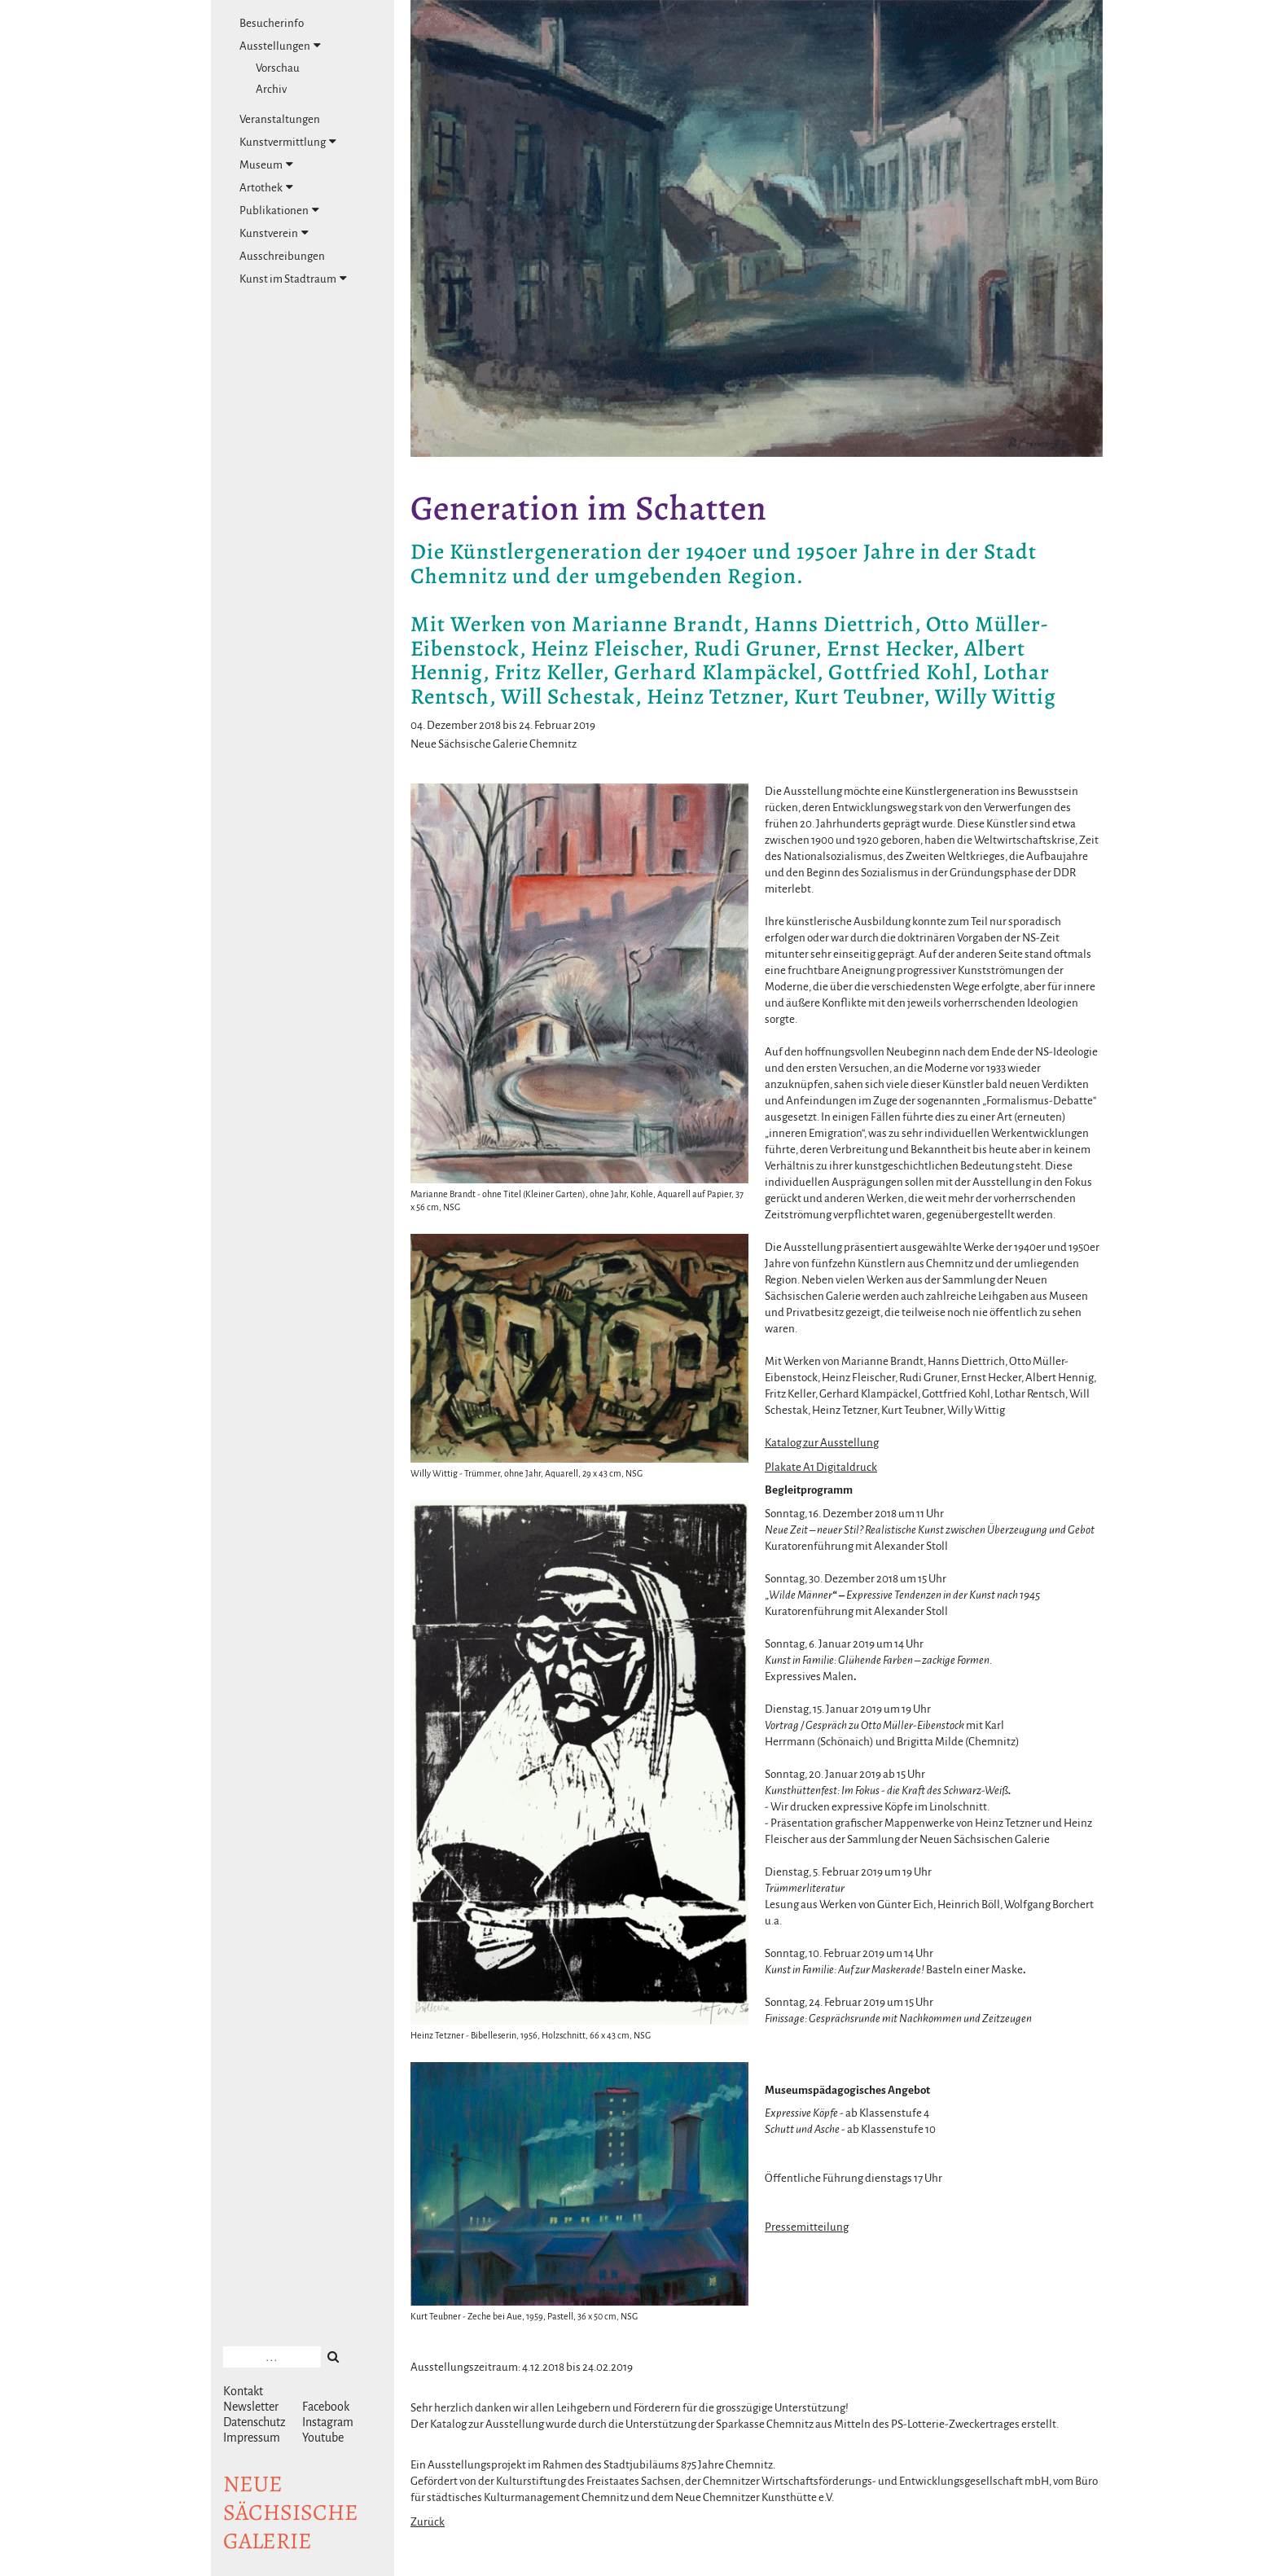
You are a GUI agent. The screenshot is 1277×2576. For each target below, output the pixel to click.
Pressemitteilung (807, 2227)
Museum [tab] (266, 164)
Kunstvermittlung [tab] (287, 141)
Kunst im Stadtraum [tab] (293, 278)
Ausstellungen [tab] (280, 45)
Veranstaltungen (279, 119)
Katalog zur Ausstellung (822, 1443)
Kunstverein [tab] (274, 232)
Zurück (427, 2522)
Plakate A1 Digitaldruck (821, 1467)
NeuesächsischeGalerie (290, 2512)
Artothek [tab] (266, 187)
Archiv (271, 89)
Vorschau (278, 68)
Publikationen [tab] (279, 210)
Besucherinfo (271, 23)
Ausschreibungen (282, 256)
